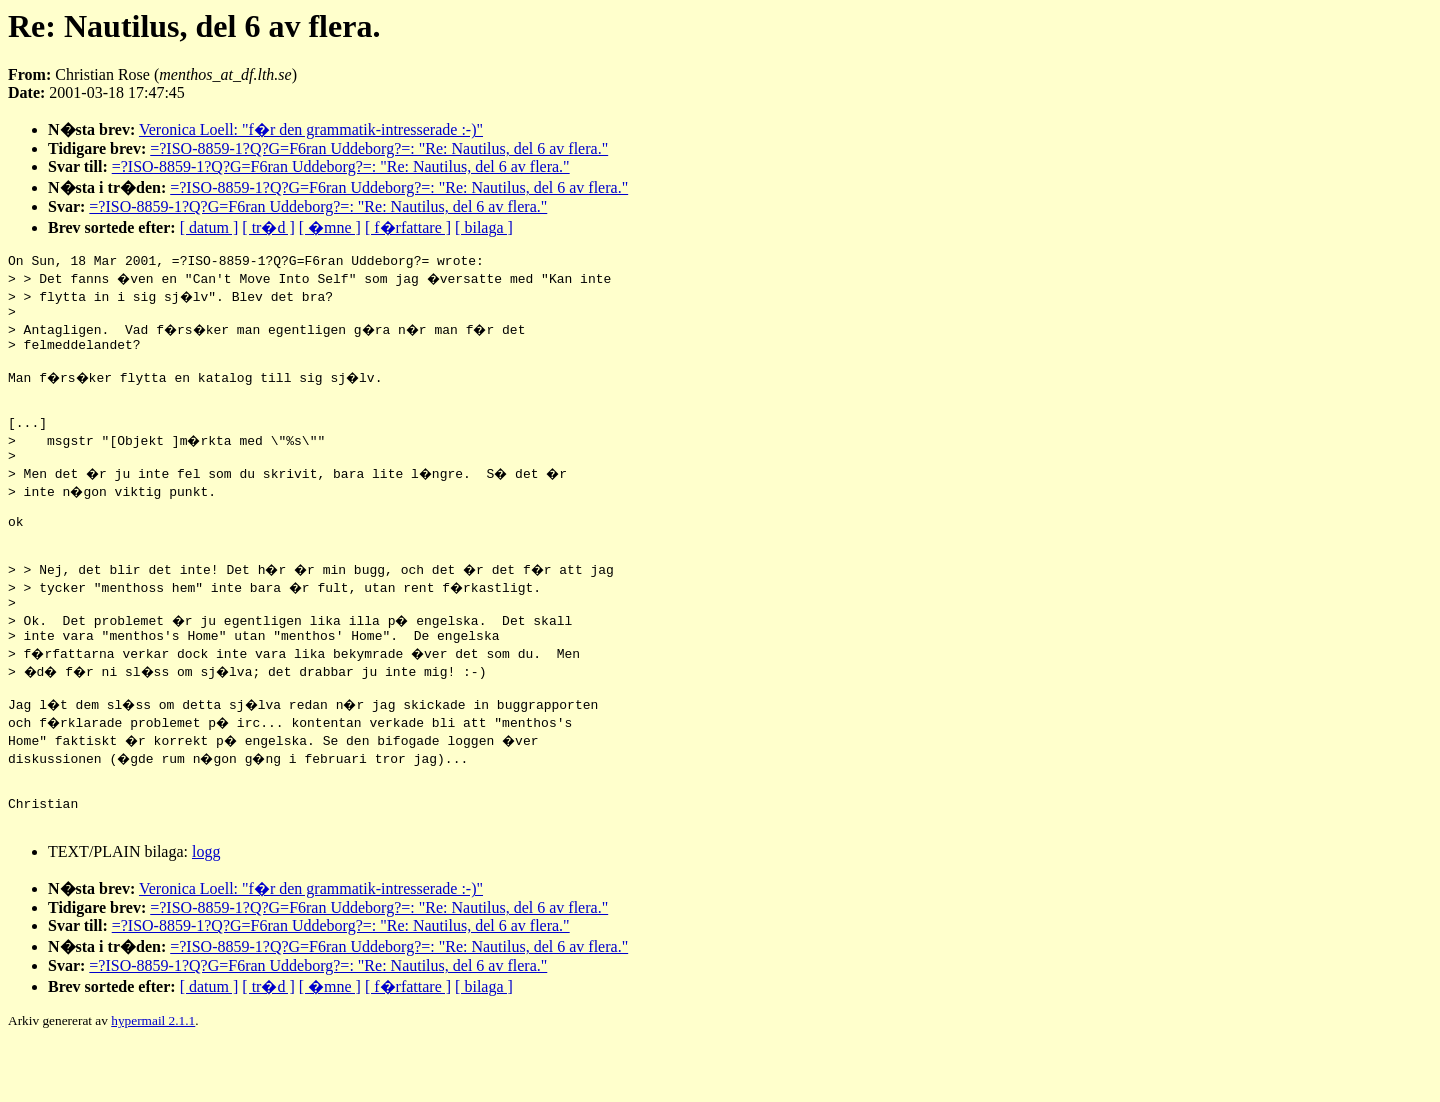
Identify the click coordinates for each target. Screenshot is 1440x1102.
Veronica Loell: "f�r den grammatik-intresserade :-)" (311, 129)
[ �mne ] (330, 227)
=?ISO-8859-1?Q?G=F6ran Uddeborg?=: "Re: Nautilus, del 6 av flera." (379, 148)
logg (206, 908)
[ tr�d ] (268, 227)
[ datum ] (209, 227)
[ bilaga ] (484, 227)
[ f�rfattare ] (408, 227)
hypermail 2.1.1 (153, 1077)
